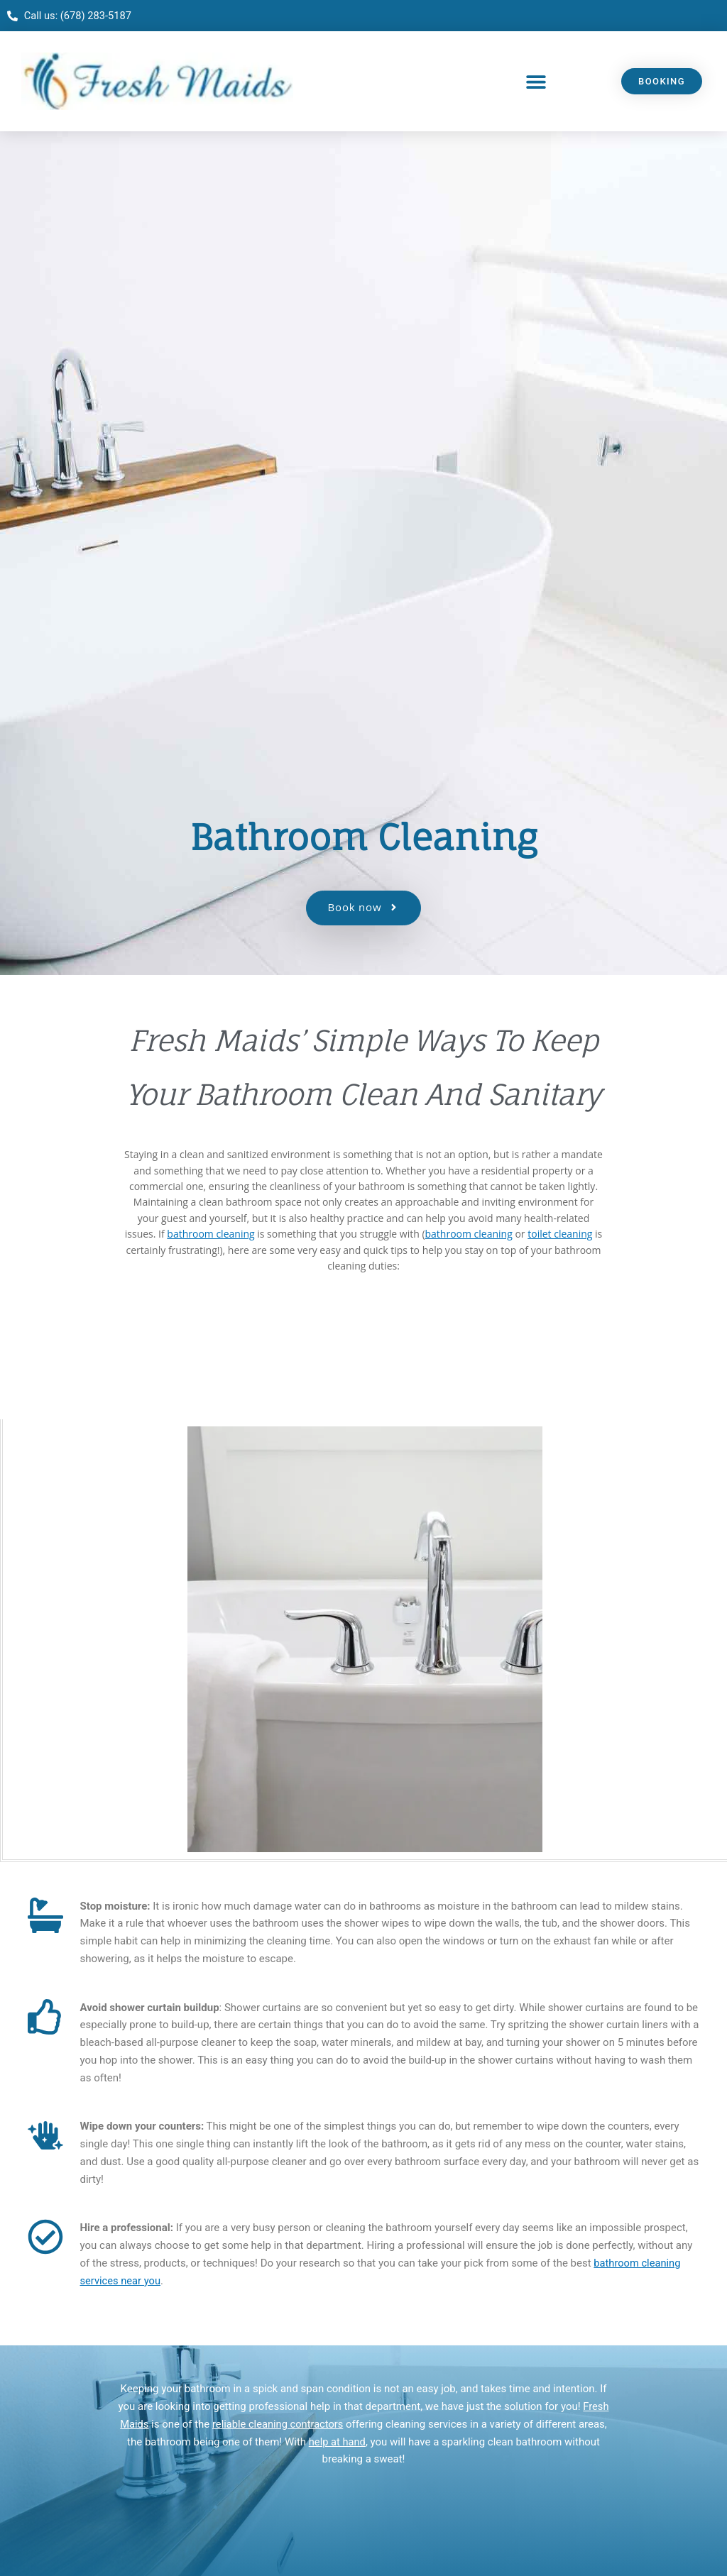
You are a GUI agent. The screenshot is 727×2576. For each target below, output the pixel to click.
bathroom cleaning (210, 1234)
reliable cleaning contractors (278, 2424)
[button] (536, 82)
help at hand (337, 2441)
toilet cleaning (560, 1234)
